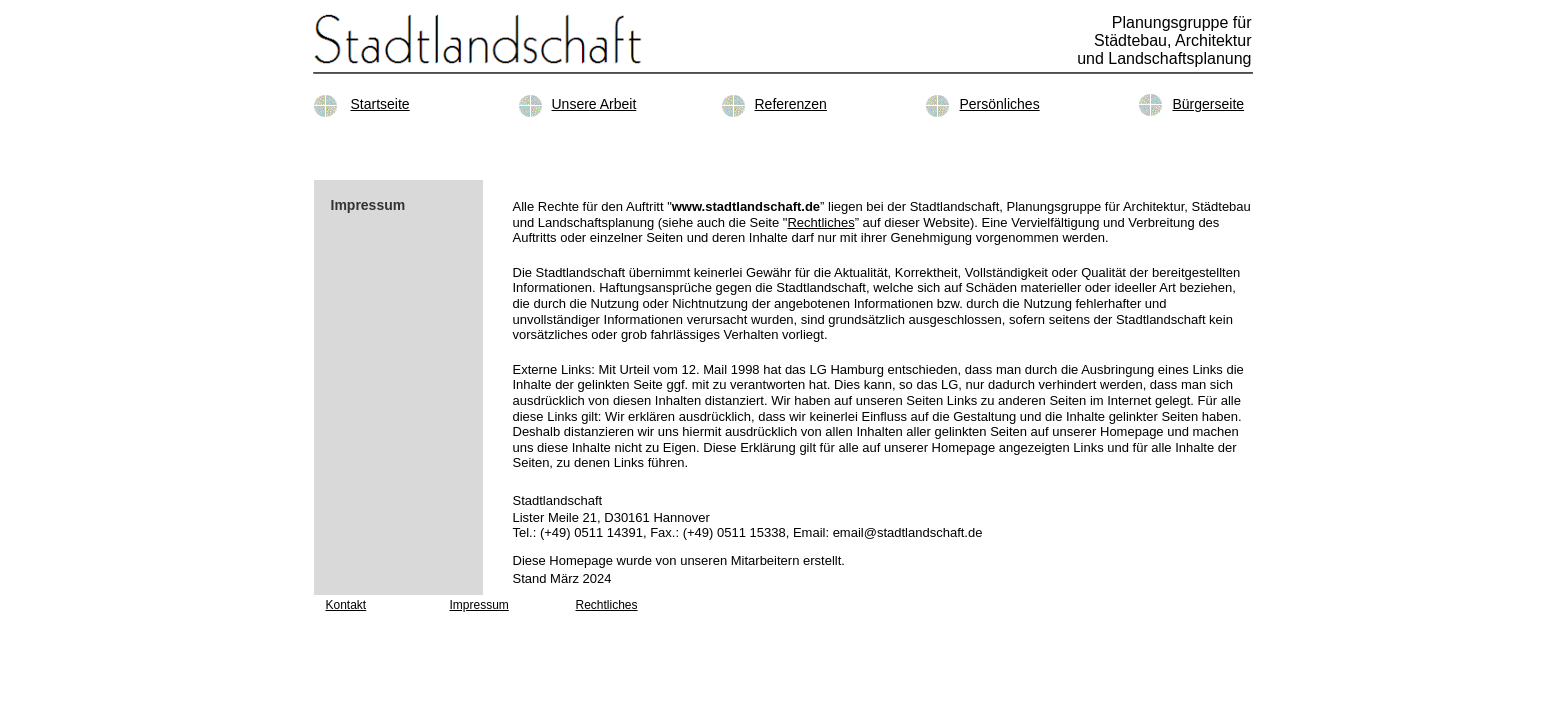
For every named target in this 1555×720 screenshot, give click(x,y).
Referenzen (791, 104)
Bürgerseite (1209, 104)
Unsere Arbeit (594, 104)
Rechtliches (820, 222)
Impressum (479, 605)
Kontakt (346, 605)
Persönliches (1000, 104)
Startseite (380, 104)
